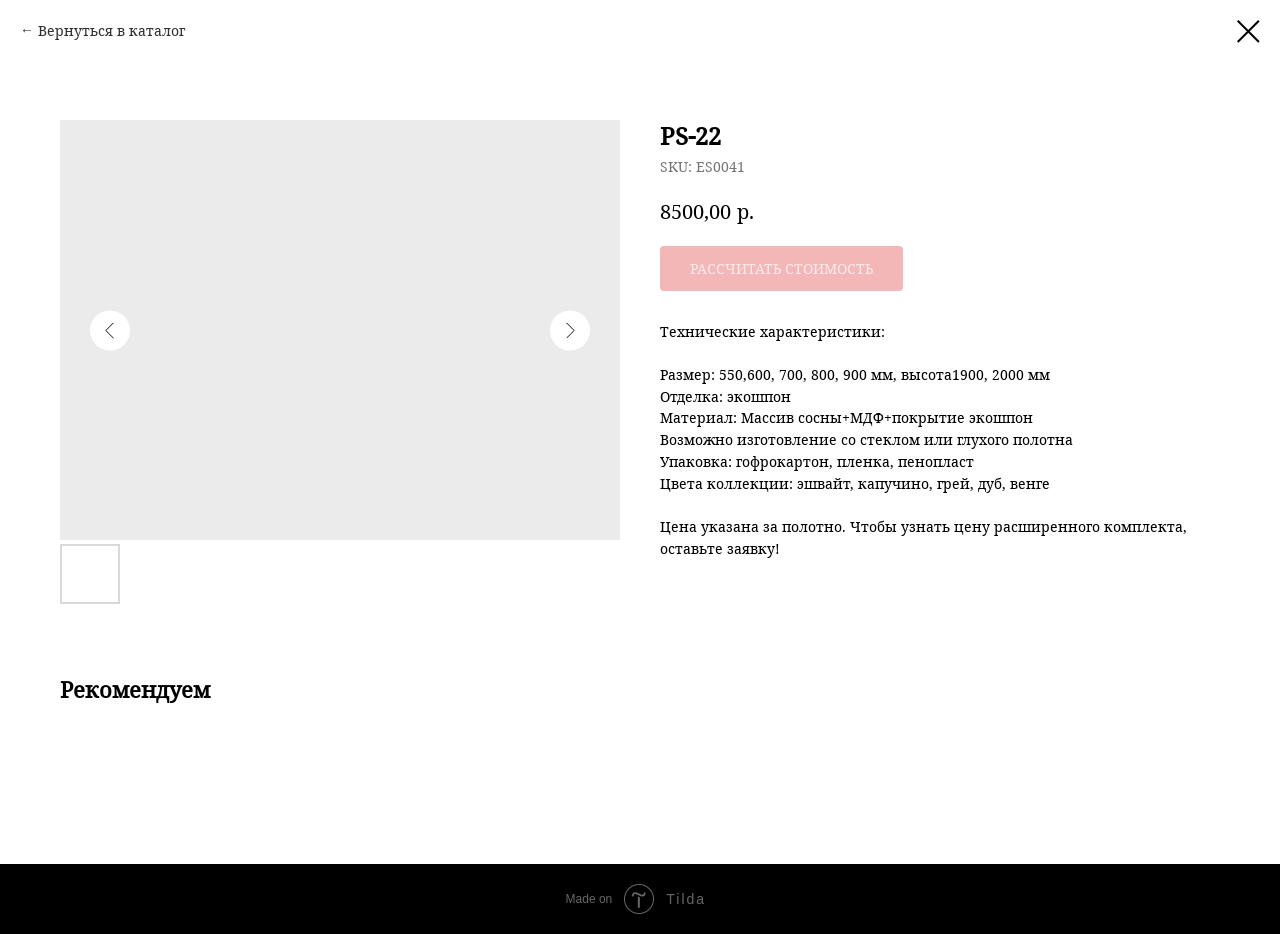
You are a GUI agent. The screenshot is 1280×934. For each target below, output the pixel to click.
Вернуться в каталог (111, 30)
